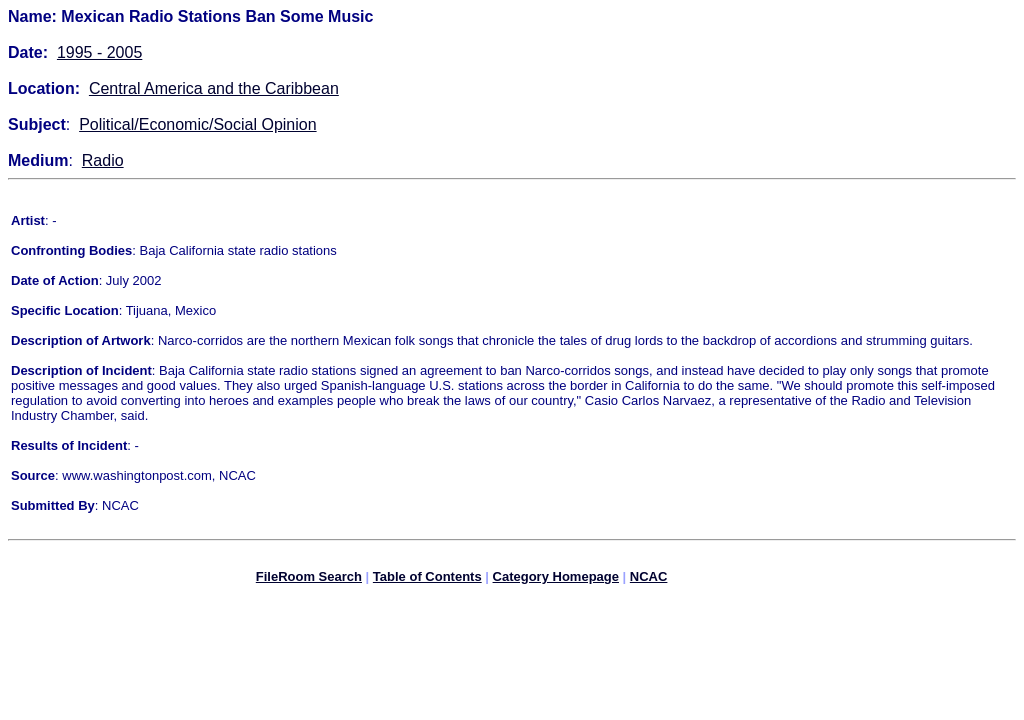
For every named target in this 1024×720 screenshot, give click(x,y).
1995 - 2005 (99, 52)
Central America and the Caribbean (214, 88)
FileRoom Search (309, 579)
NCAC (649, 579)
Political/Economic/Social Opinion (197, 124)
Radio (103, 160)
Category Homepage (556, 579)
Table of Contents (427, 579)
